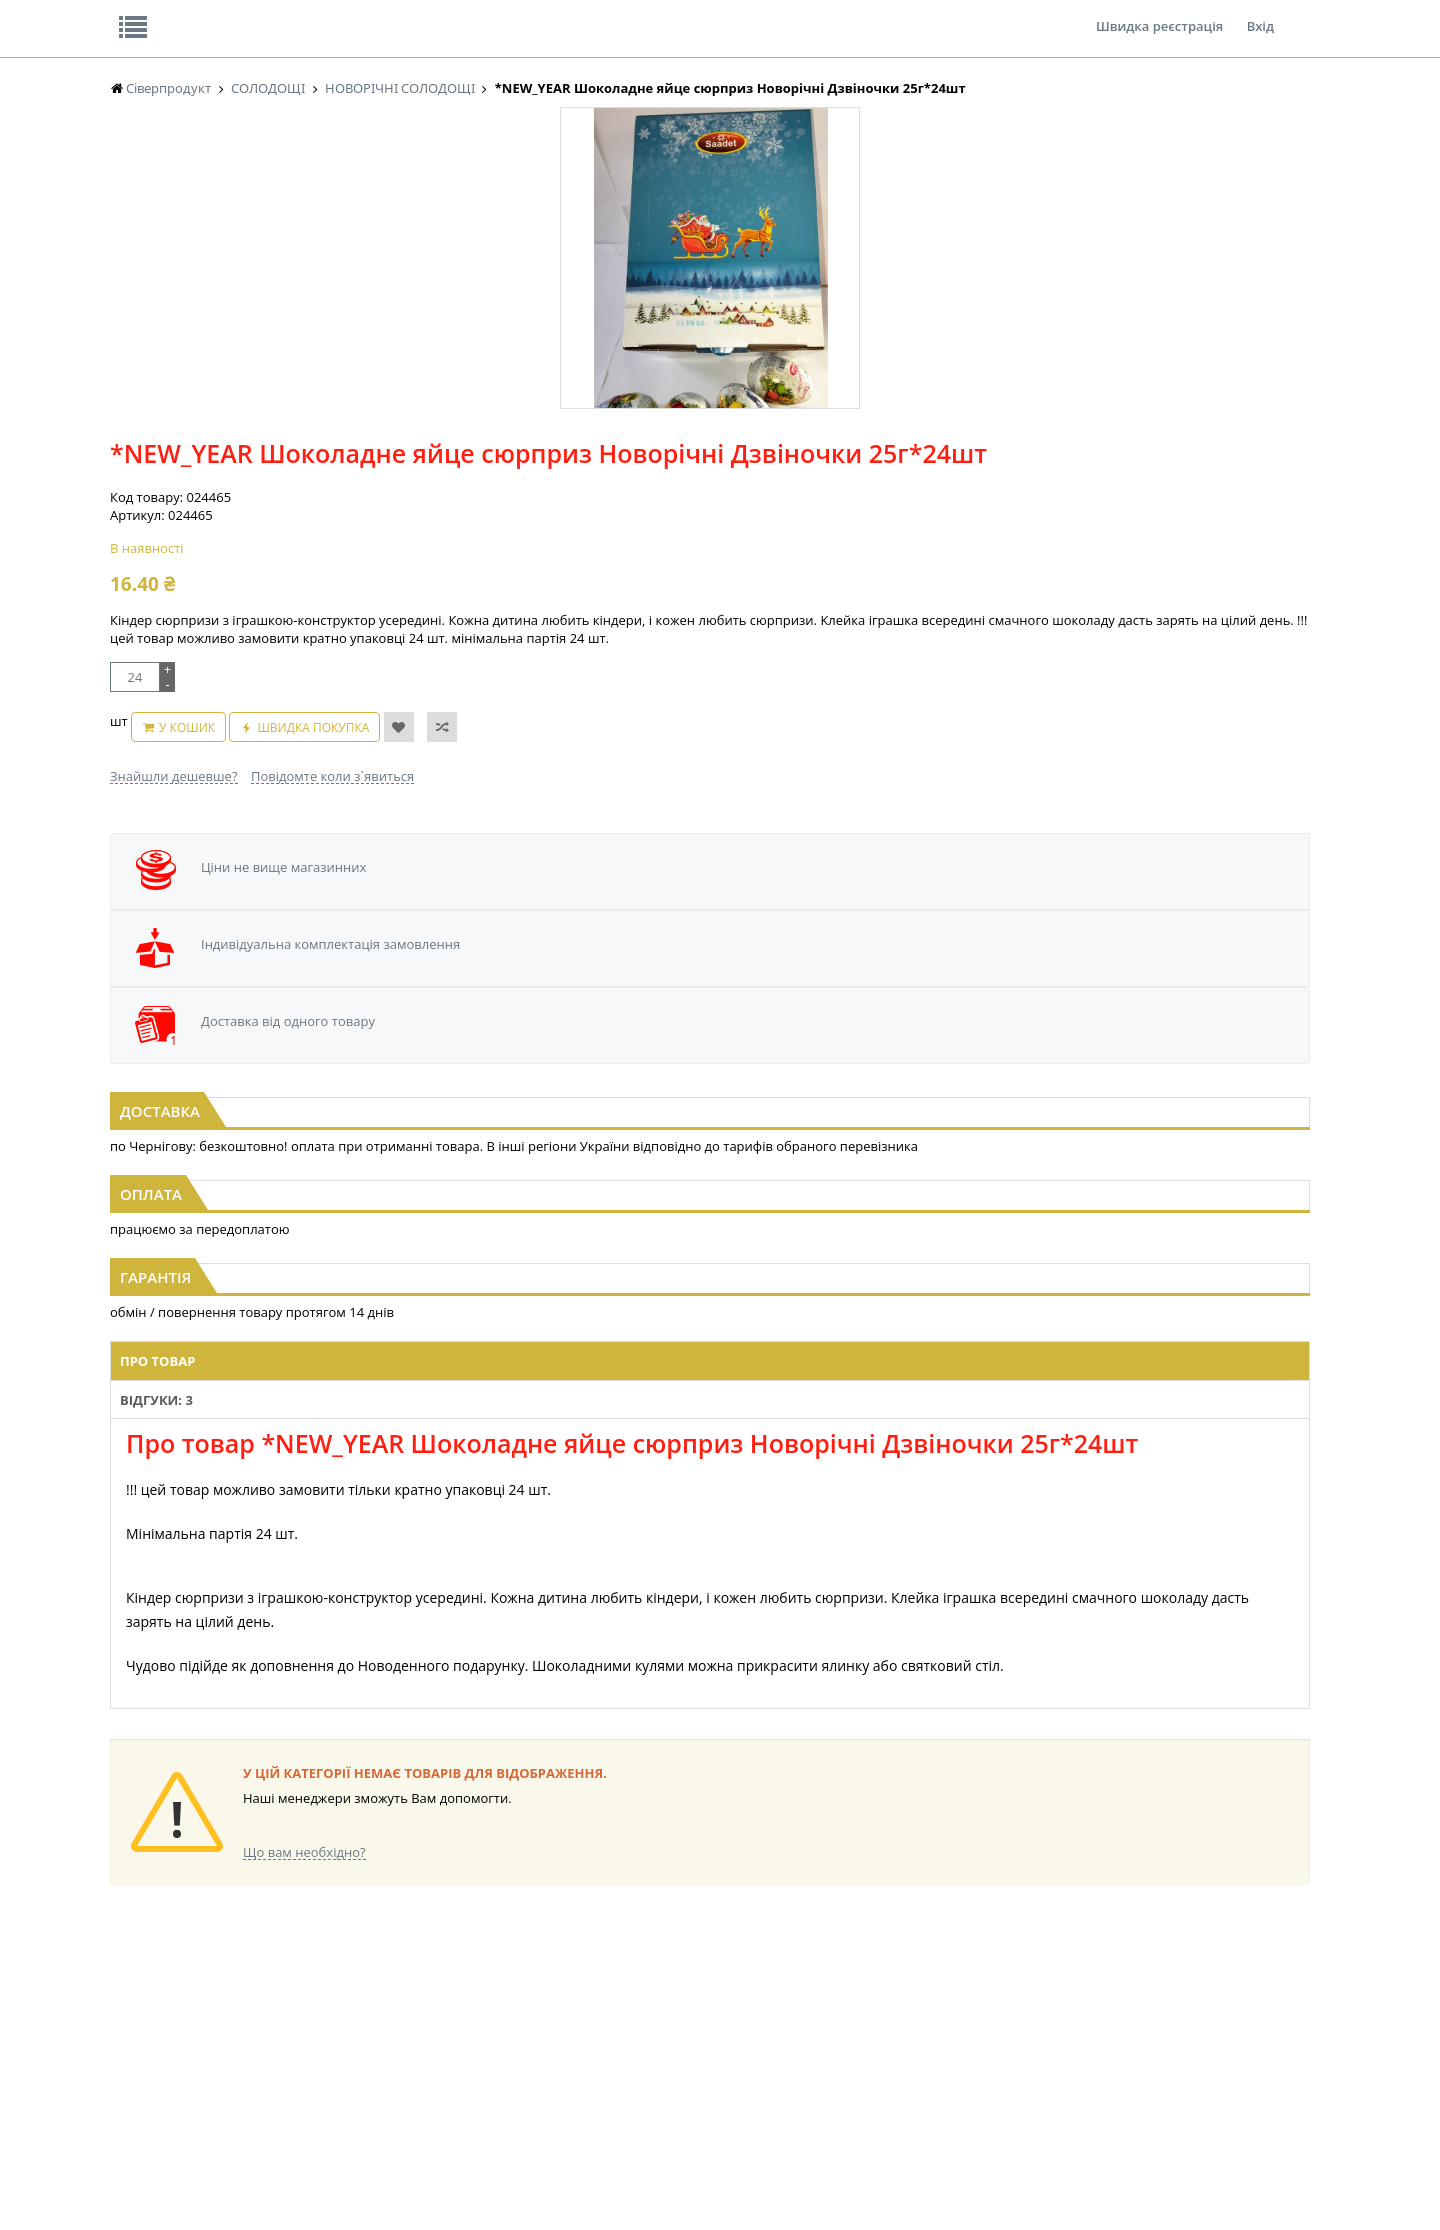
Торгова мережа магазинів (710, 1592)
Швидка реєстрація (1159, 14)
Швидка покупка (822, 547)
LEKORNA (305, 1972)
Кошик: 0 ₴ (1187, 211)
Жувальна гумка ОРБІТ (175, 1953)
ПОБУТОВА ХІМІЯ (998, 2029)
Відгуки (249, 14)
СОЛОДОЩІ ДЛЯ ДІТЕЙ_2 (853, 1972)
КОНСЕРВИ (478, 2029)
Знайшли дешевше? (604, 586)
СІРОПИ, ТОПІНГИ (498, 2010)
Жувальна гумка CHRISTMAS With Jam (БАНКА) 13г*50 (720, 908)
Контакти (445, 14)
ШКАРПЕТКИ (985, 2010)
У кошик (695, 547)
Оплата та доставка (539, 210)
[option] (310, 463)
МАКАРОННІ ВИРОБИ (508, 2067)
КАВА (125, 2067)
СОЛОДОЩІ (815, 1953)
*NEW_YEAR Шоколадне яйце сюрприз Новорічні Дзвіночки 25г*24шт (1127, 908)
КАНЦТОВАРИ (989, 1991)
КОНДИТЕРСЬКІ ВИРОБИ (517, 1991)
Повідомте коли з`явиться (762, 586)
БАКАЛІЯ (302, 1953)
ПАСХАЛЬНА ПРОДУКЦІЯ (684, 2029)
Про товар (442, 1175)
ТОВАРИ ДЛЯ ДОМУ (838, 2029)
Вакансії (344, 14)
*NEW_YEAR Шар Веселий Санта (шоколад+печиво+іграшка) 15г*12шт (314, 908)
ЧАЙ (122, 2048)
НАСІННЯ (304, 1991)
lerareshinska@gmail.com (273, 2183)
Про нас (155, 14)
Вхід (1260, 14)
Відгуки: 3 (535, 1175)
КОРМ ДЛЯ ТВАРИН (502, 2048)
